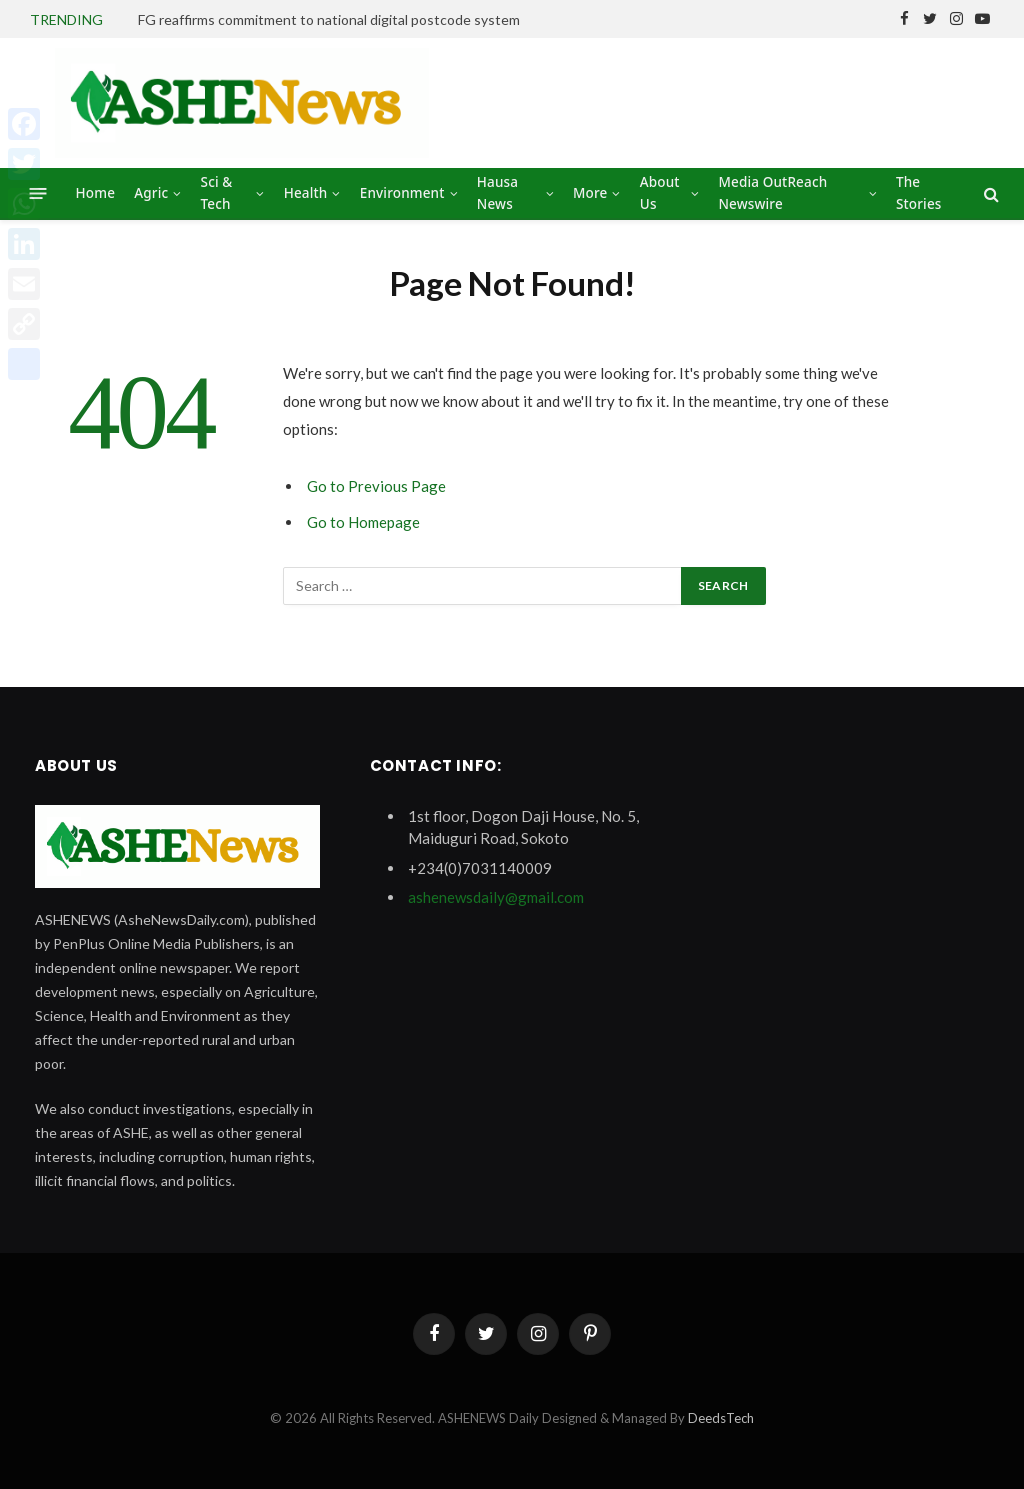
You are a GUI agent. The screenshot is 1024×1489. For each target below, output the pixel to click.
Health (306, 193)
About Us (660, 193)
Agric (151, 193)
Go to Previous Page (376, 486)
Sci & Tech (217, 193)
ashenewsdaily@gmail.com (496, 897)
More (590, 193)
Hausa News (497, 193)
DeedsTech (721, 1418)
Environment (402, 193)
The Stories (919, 193)
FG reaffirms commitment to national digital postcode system (329, 19)
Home (95, 193)
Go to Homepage (363, 522)
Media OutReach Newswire (772, 193)
